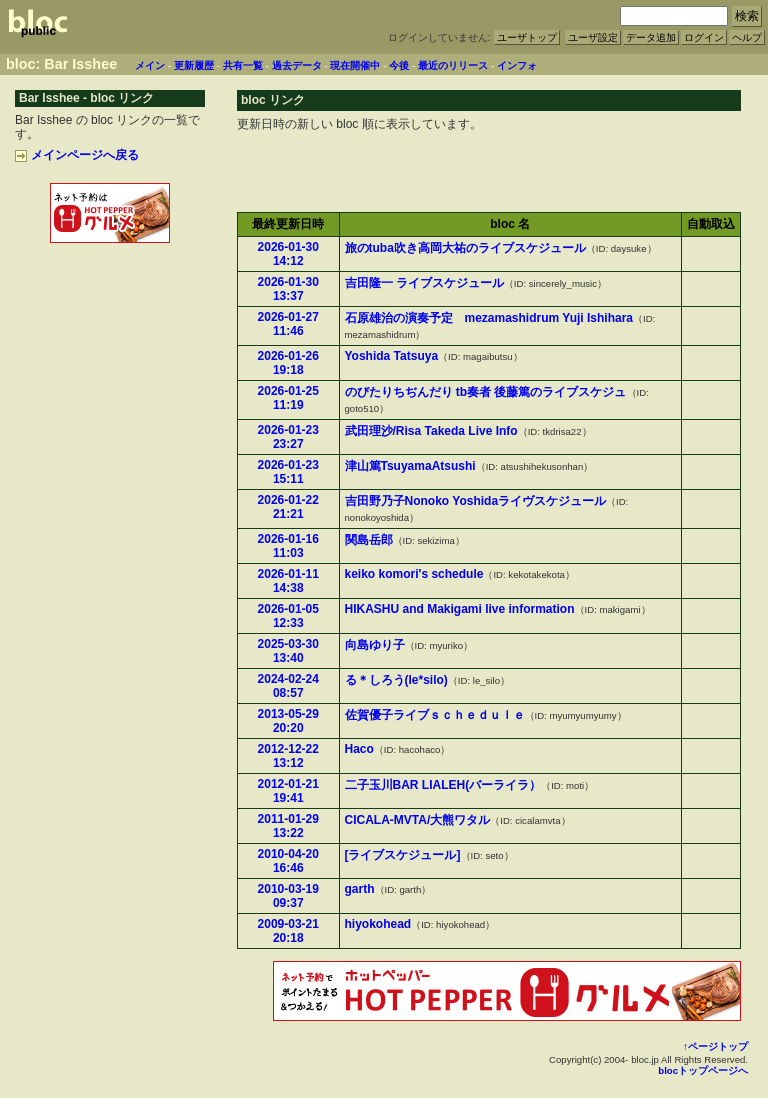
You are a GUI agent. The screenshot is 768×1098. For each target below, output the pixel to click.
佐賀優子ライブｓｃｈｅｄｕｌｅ (435, 715)
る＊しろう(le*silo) (396, 680)
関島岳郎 (369, 540)
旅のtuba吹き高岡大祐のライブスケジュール (465, 248)
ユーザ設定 (593, 37)
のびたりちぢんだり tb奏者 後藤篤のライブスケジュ (486, 392)
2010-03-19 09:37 (288, 896)
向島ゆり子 (375, 645)
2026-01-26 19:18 (288, 363)
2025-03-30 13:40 (288, 651)
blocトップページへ (703, 1070)
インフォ (517, 65)
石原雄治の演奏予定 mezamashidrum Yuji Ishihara (489, 318)
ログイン (704, 37)
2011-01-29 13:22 (288, 826)
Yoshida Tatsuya (392, 356)
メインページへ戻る (77, 155)
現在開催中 (355, 65)
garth (360, 889)
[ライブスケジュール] (403, 855)
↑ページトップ (715, 1046)
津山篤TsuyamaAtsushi (410, 466)
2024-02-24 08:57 (288, 686)
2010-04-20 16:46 (288, 861)
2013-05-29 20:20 (288, 721)
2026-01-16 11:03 (288, 546)
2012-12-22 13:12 (288, 756)
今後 (399, 65)
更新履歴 (194, 65)
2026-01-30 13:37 (288, 289)
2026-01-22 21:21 (288, 507)
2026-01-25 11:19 (288, 398)
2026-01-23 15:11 (288, 472)
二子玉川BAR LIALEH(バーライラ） (443, 785)
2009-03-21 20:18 (288, 931)
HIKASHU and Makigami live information (460, 609)
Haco (359, 749)
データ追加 (651, 37)
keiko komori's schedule (414, 574)
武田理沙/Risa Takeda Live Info (431, 431)
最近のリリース (453, 65)
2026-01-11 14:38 (288, 581)
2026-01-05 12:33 (288, 616)
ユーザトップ (527, 37)
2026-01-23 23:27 (288, 437)
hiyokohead (378, 924)
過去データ (297, 65)
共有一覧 (243, 65)
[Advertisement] (110, 291)
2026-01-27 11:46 (288, 324)
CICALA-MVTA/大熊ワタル (418, 820)
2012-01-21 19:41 (288, 791)
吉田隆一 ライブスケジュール (424, 283)
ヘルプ (747, 37)
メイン (150, 65)
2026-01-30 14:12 (288, 254)
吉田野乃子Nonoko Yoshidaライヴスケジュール (476, 501)
